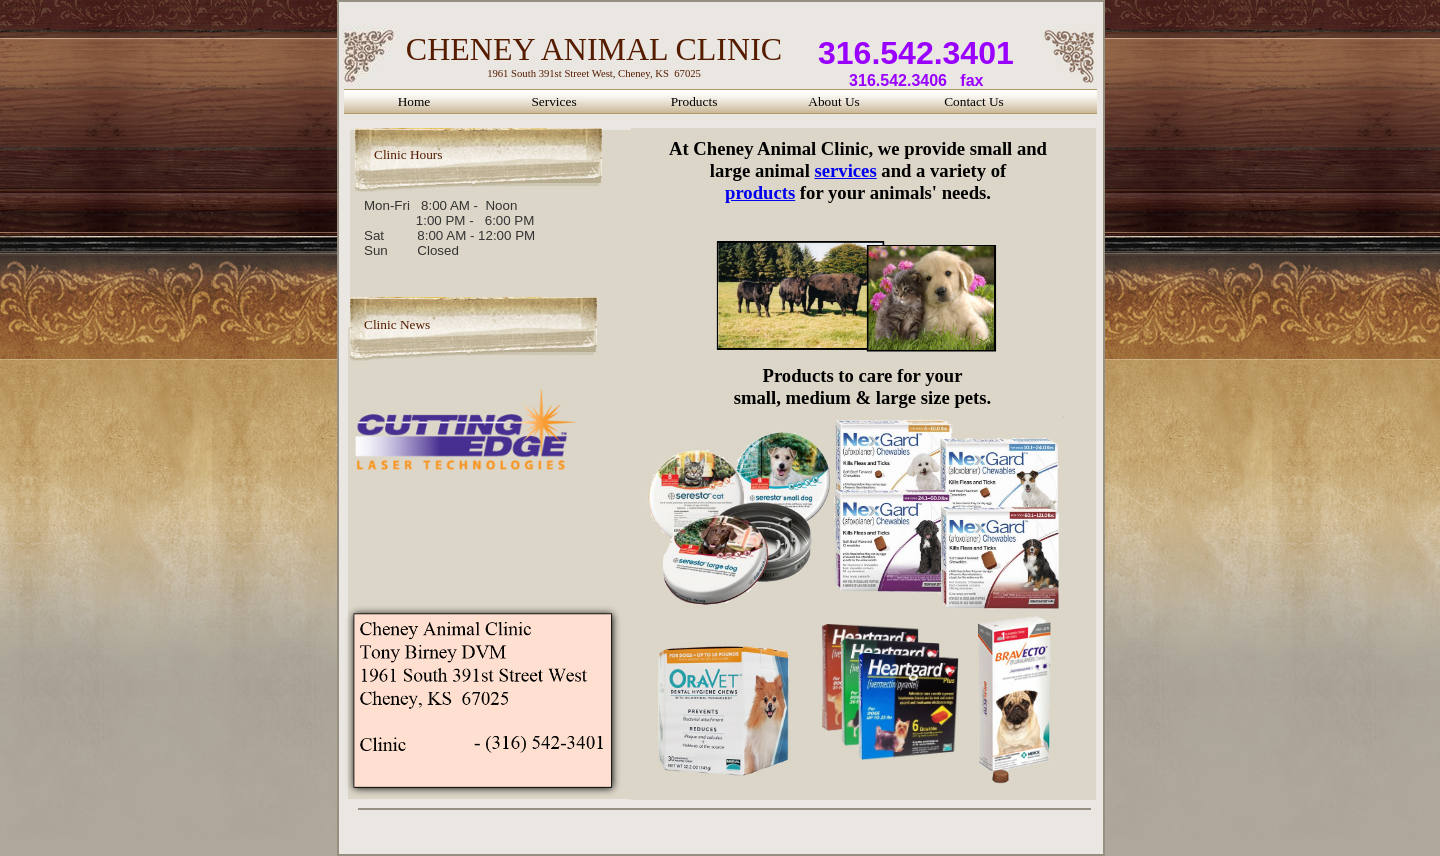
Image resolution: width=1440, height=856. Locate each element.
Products (694, 101)
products (760, 192)
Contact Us (974, 101)
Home (414, 101)
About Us (833, 101)
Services (553, 101)
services (845, 170)
